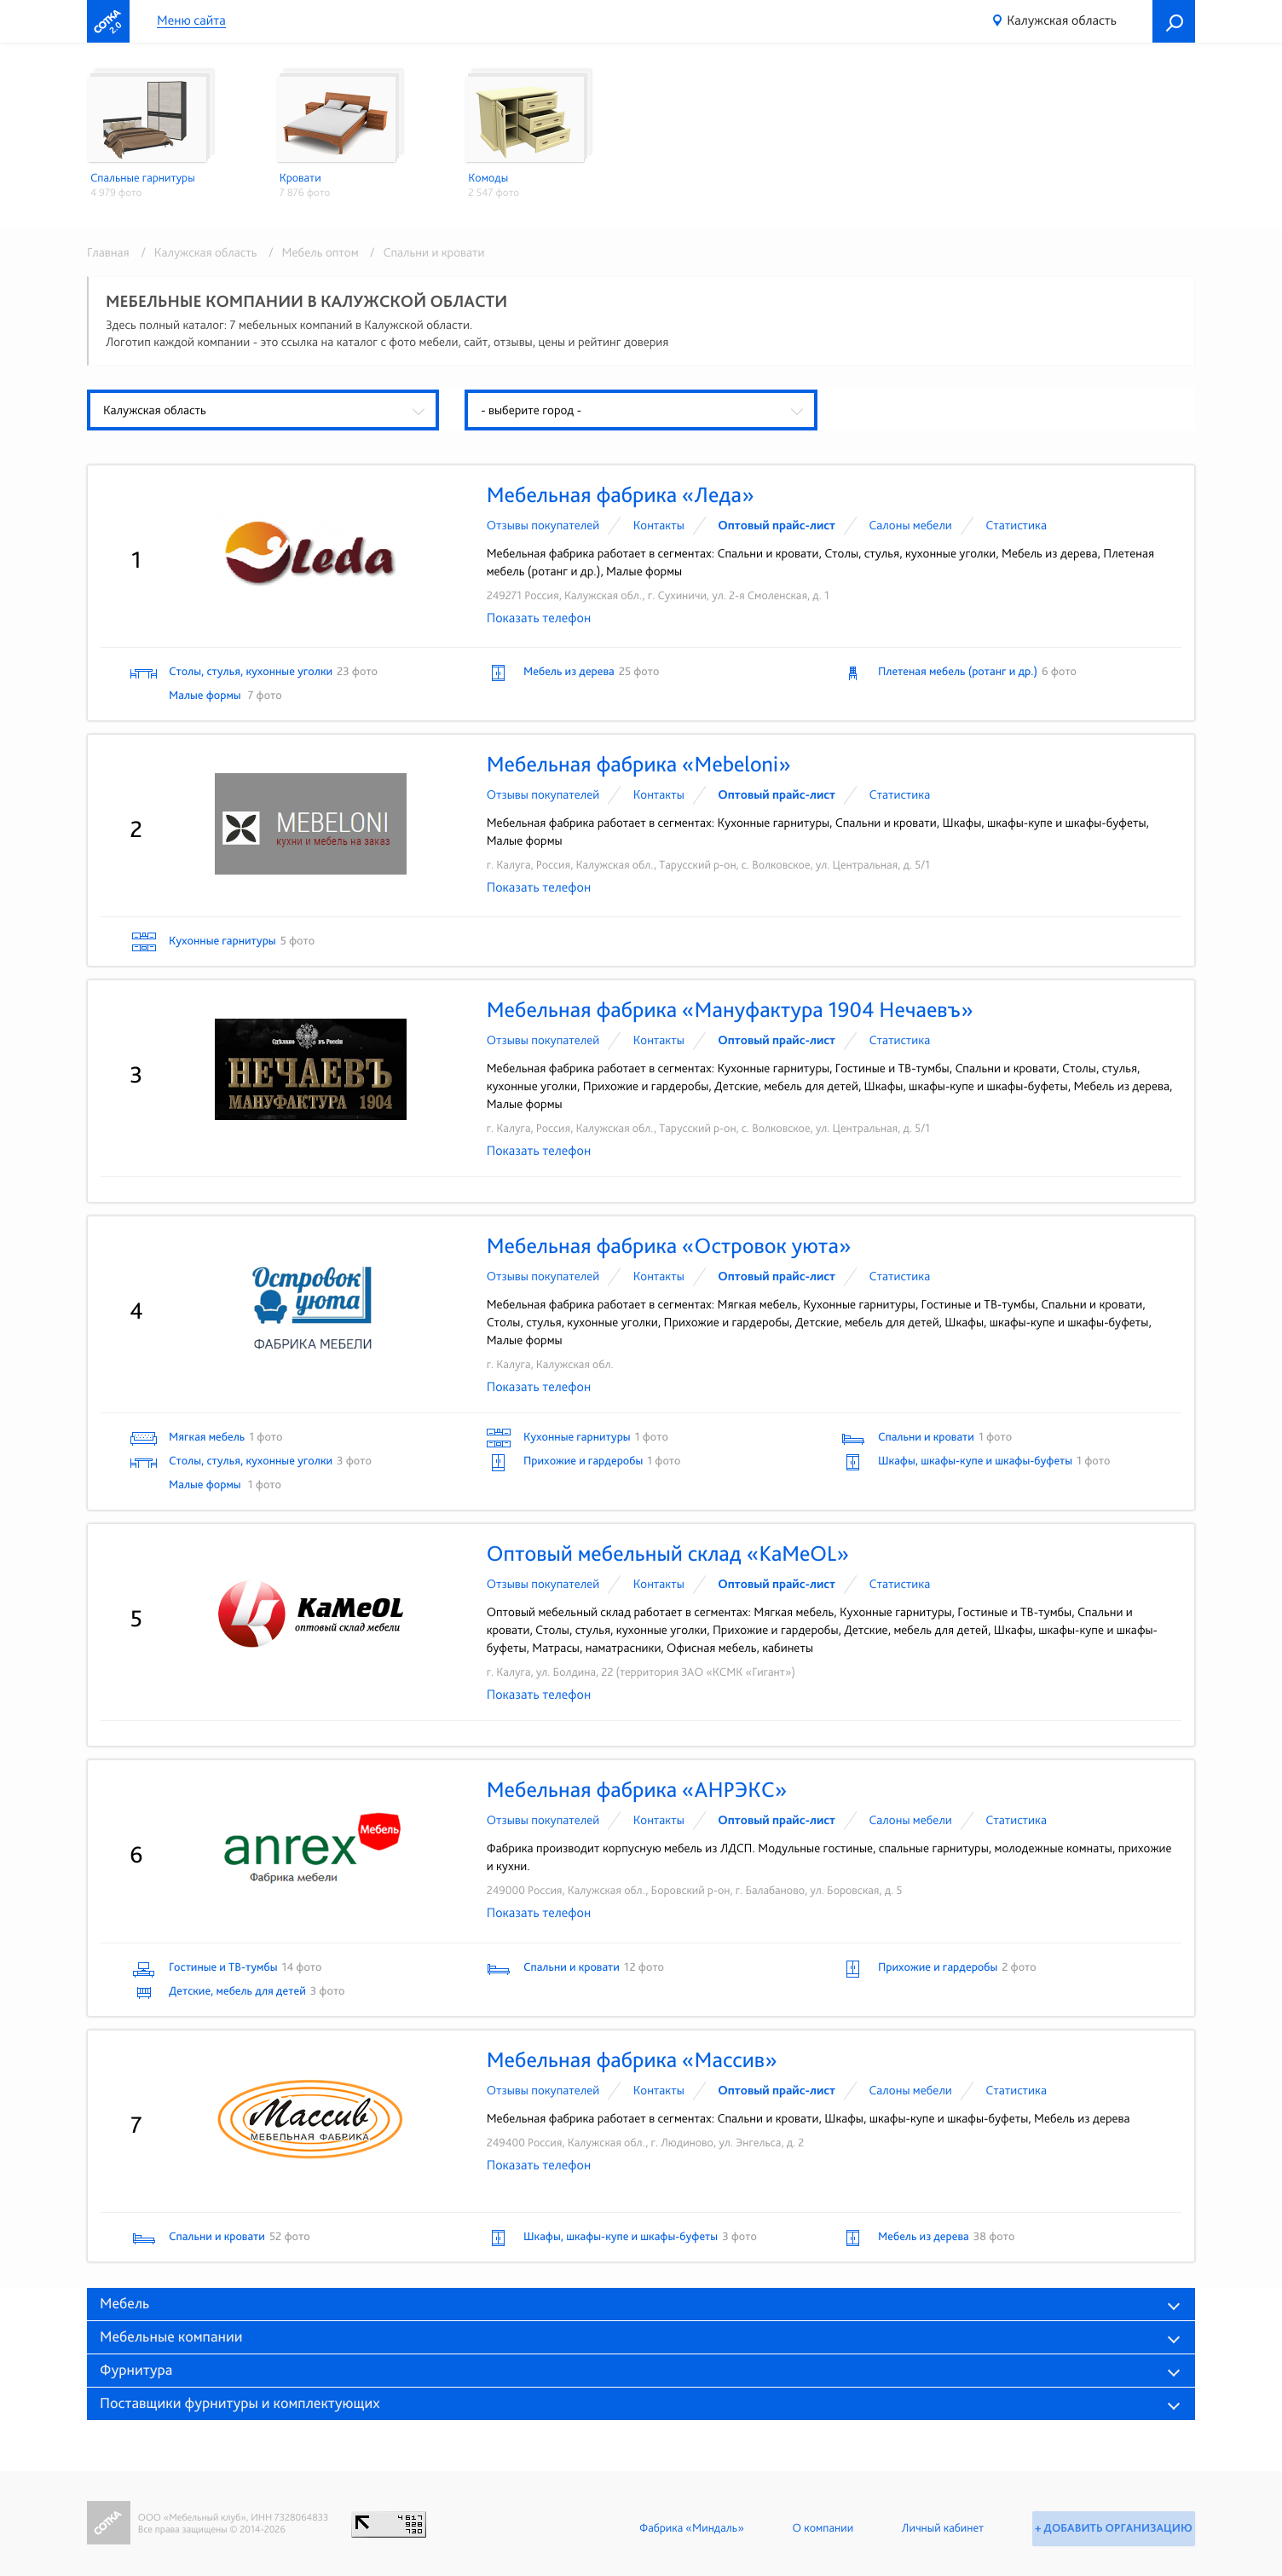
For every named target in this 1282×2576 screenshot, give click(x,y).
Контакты (658, 525)
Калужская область (1062, 20)
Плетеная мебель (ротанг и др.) (957, 672)
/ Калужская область (196, 252)
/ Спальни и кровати (423, 252)
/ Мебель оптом (310, 252)
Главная (108, 252)
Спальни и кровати (926, 1437)
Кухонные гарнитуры (222, 941)
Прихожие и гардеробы (583, 1461)
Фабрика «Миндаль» (688, 2528)
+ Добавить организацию (1111, 2528)
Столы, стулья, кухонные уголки (250, 672)
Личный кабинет (939, 2528)
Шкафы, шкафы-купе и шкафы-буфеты (975, 1461)
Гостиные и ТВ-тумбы (223, 1967)
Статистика (1016, 525)
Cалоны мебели (910, 525)
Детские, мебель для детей (237, 1991)
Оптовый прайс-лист (776, 525)
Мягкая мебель (207, 1437)
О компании (819, 2528)
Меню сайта (191, 21)
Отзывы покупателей (543, 525)
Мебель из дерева (569, 672)
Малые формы (206, 695)
